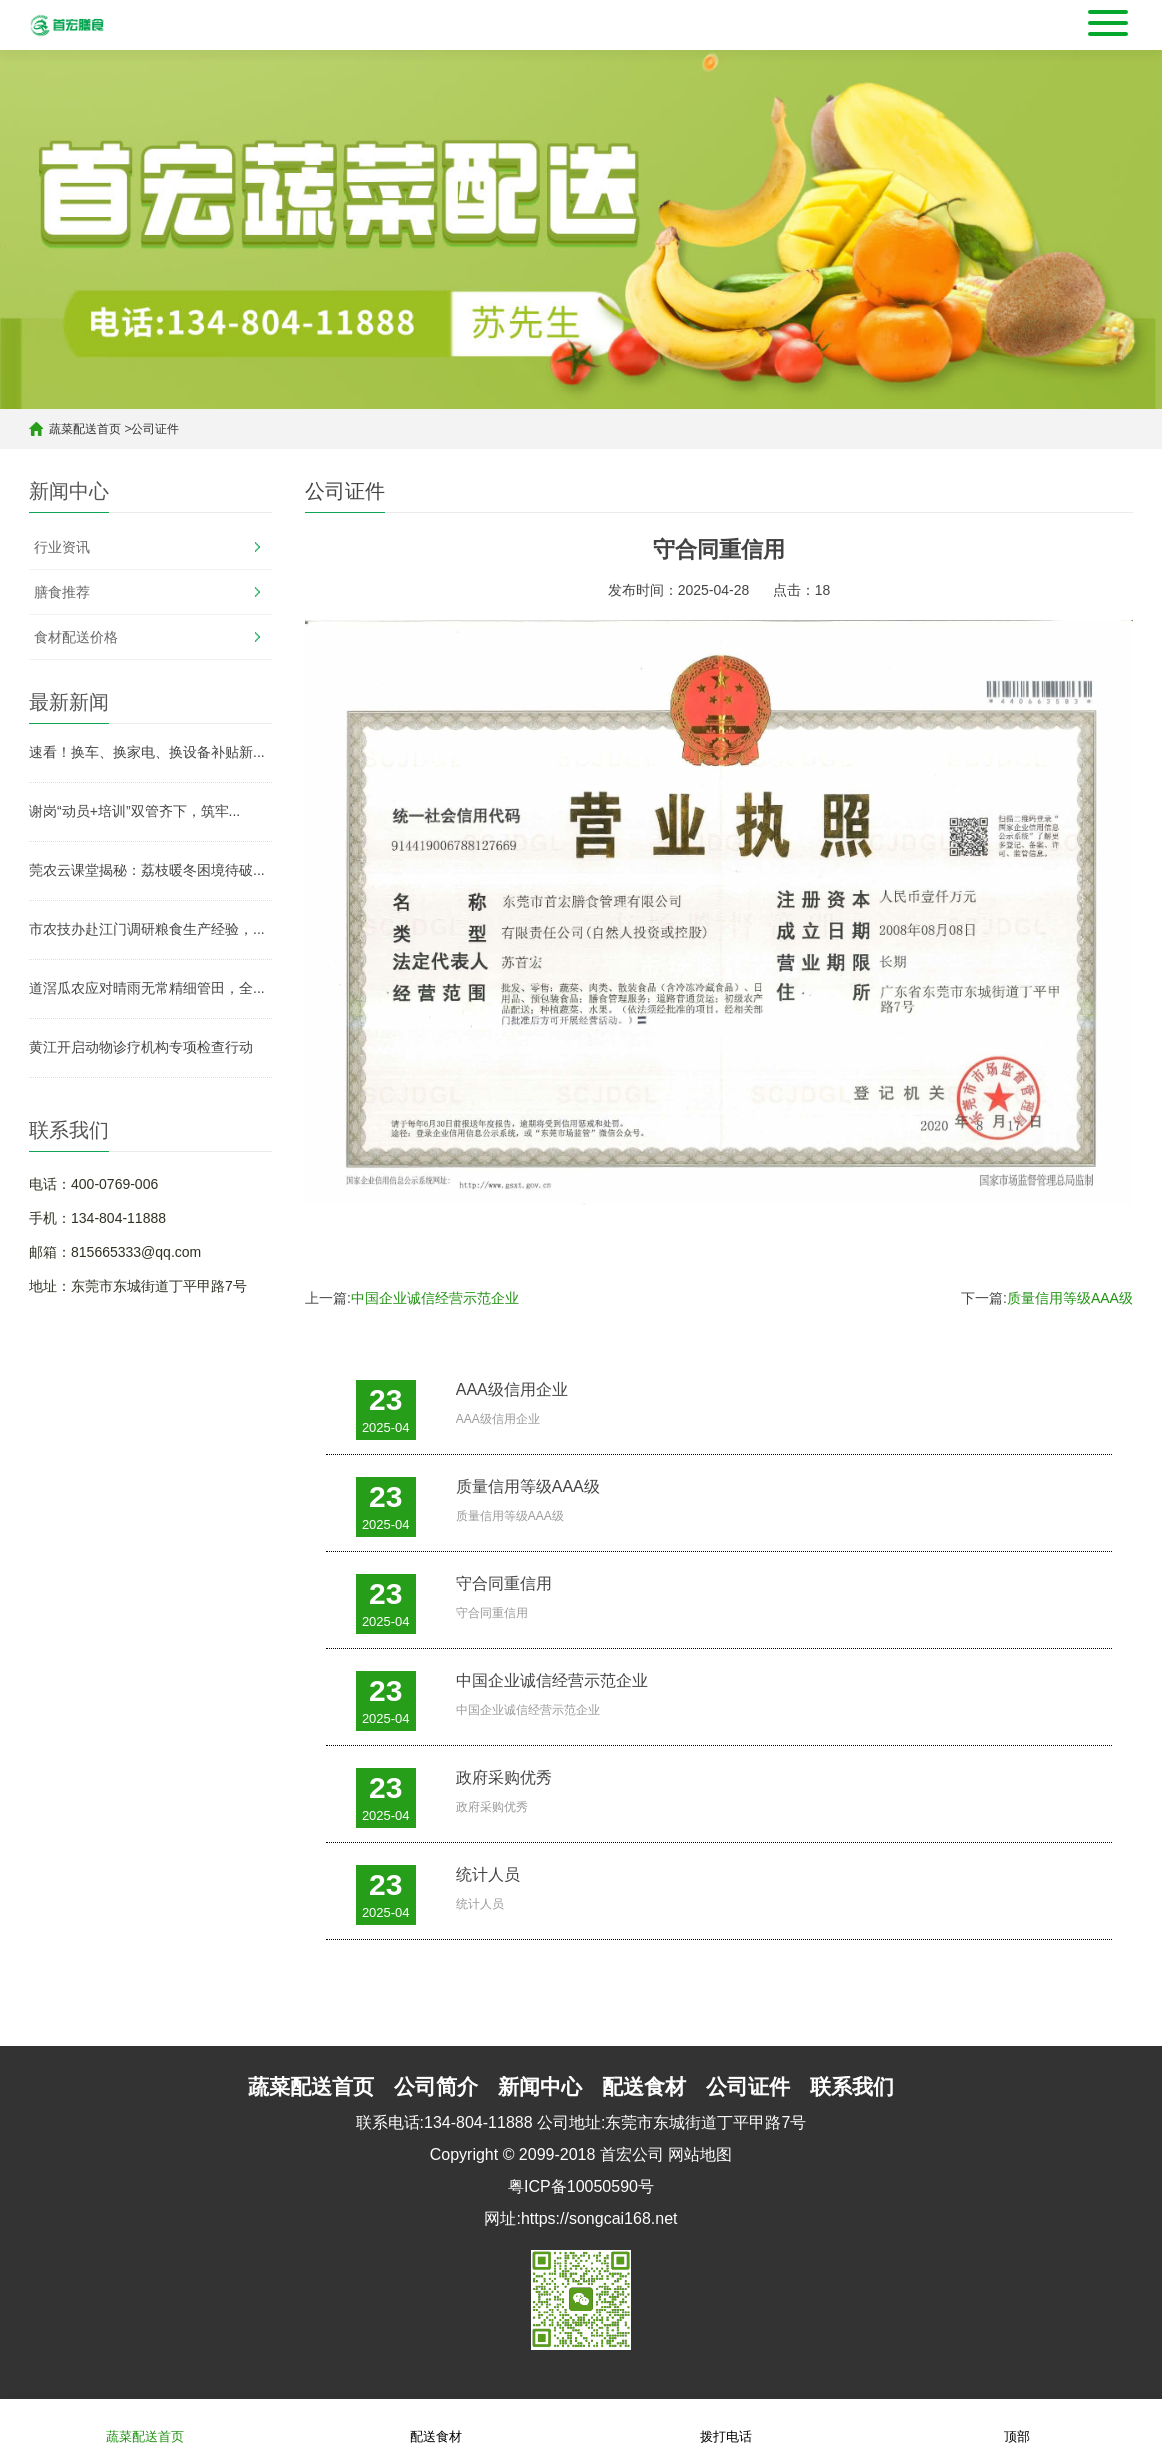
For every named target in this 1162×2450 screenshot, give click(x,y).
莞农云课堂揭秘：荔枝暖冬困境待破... (147, 870)
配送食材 (436, 2423)
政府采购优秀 (504, 1777)
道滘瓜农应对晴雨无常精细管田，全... (147, 988)
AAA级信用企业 (512, 1389)
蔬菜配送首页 (85, 429)
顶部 (1017, 2423)
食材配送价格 (76, 637)
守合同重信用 (504, 1583)
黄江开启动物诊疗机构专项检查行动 (141, 1047)
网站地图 (700, 2154)
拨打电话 (726, 2423)
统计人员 (488, 1874)
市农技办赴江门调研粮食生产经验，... (147, 929)
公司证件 (155, 429)
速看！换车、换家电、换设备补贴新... (147, 752)
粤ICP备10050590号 (581, 2186)
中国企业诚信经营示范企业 (435, 1298)
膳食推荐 (62, 592)
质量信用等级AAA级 (1070, 1298)
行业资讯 (62, 547)
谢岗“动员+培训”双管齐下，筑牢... (134, 811)
